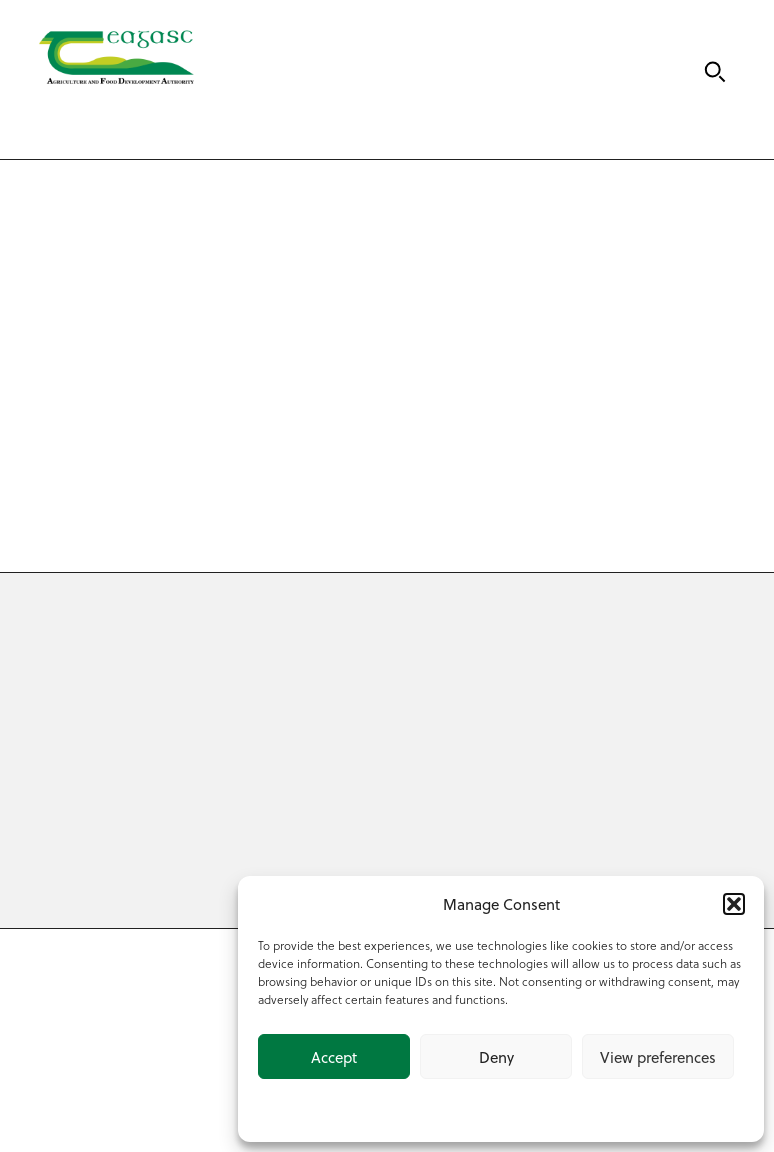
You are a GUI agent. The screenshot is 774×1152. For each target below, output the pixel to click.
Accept (334, 1057)
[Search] (715, 72)
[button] (734, 904)
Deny (496, 1057)
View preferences (658, 1057)
